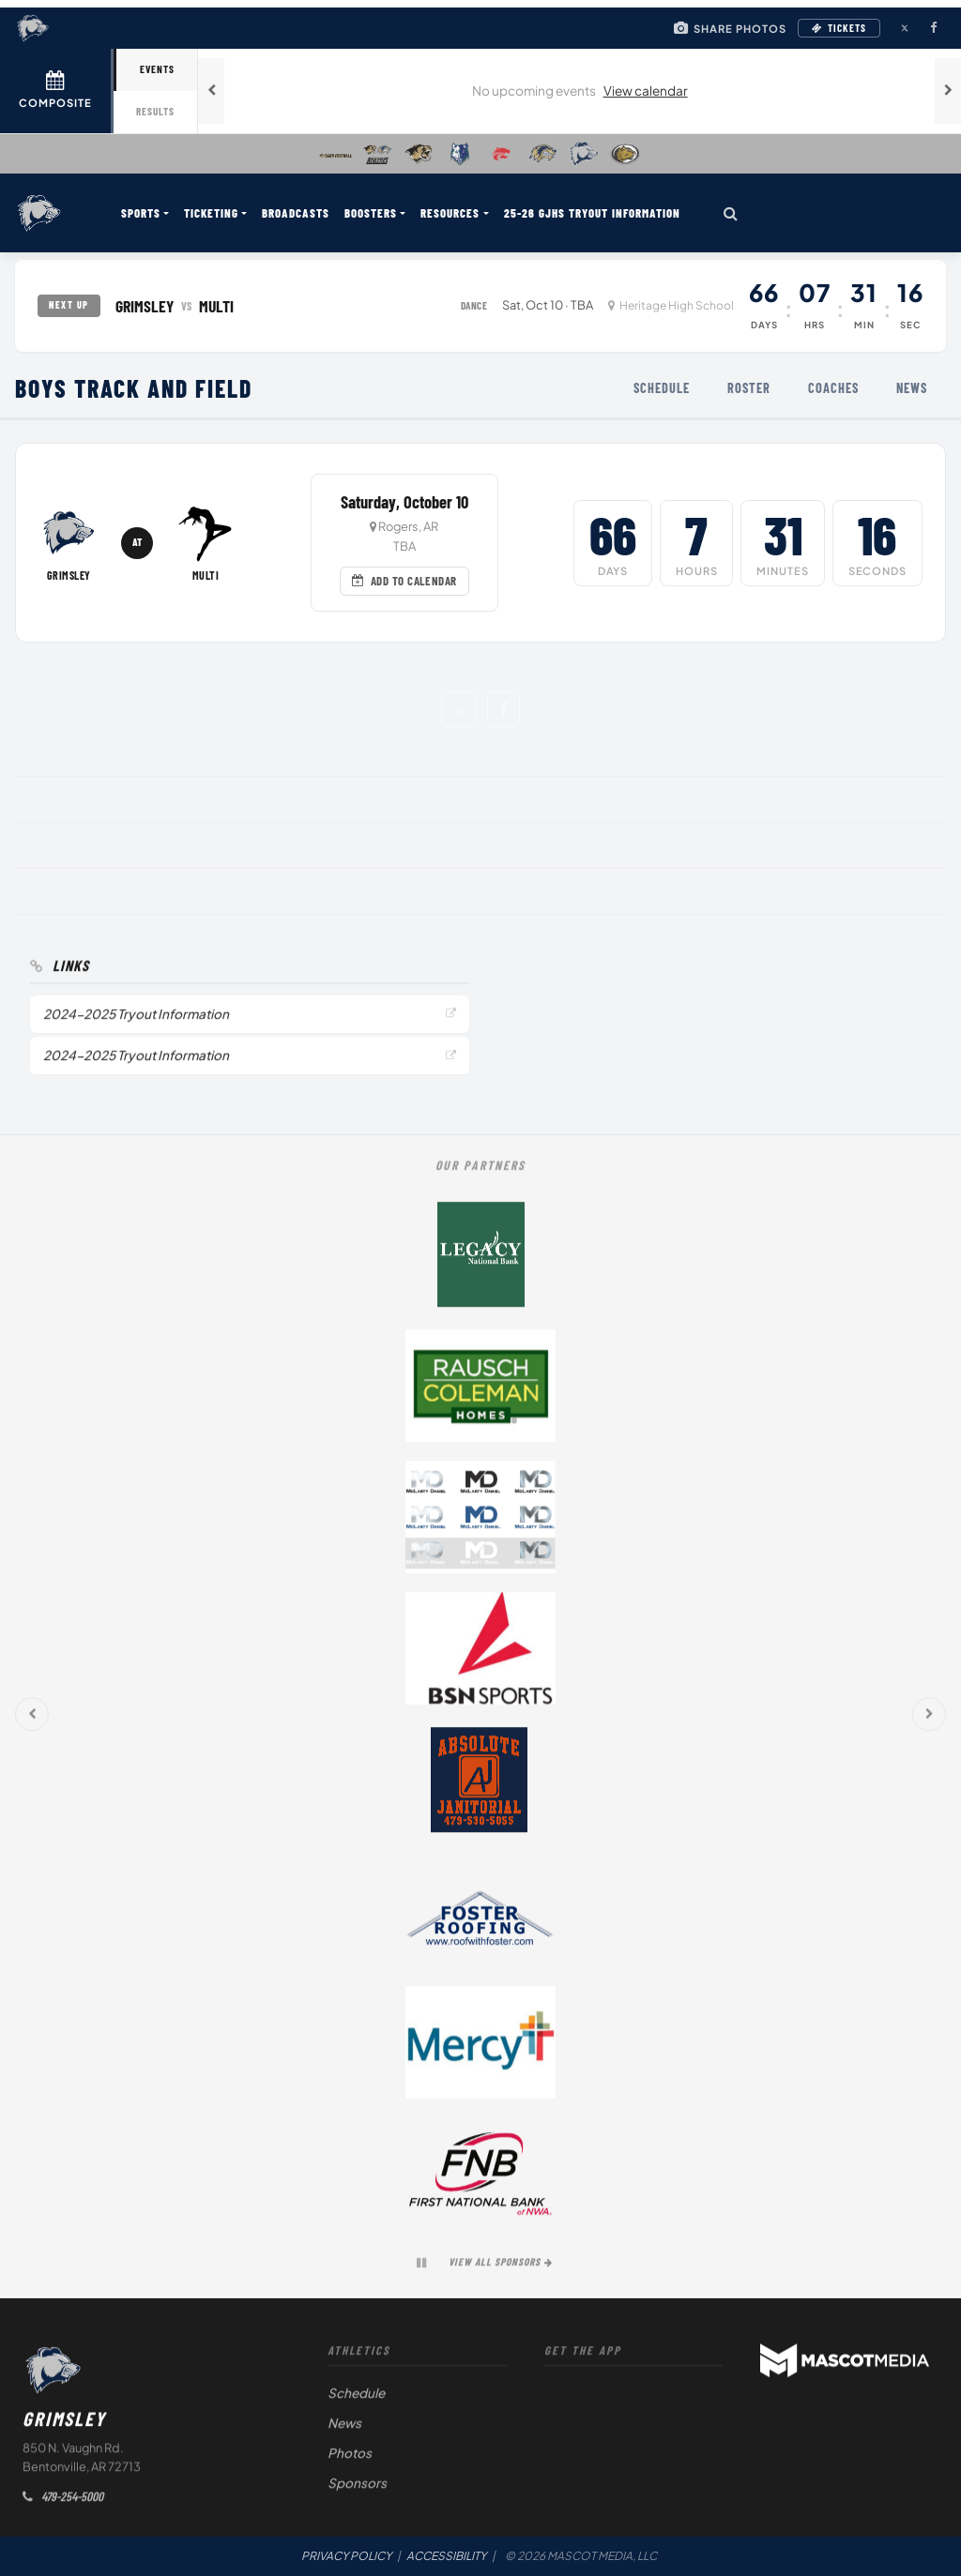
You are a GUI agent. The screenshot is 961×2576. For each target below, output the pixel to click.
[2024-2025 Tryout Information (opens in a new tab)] (249, 1019)
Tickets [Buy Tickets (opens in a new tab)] (839, 28)
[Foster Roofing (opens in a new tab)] (480, 1916)
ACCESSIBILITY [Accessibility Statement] (446, 2556)
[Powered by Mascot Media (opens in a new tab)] (844, 2366)
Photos (350, 2458)
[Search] (730, 213)
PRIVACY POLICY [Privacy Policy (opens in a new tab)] (346, 2556)
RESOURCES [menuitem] (450, 212)
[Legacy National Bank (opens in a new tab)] (480, 1260)
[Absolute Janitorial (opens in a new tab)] (480, 1785)
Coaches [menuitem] (833, 388)
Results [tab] (155, 111)
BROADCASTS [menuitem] (295, 212)
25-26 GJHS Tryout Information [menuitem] (592, 212)
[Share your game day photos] (730, 28)
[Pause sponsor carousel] (421, 2268)
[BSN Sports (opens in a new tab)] (480, 1654)
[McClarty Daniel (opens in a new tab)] (480, 1522)
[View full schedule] (57, 91)
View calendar (645, 90)
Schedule (356, 2398)
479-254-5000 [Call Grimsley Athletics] (63, 2501)
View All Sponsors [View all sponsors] (501, 2267)
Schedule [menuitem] (661, 388)
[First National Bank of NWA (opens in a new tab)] (480, 2179)
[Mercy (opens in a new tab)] (480, 2048)
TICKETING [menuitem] (211, 212)
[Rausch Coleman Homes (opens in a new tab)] (480, 1391)
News (344, 2428)
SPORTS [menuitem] (140, 212)
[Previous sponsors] (32, 1719)
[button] (458, 709)
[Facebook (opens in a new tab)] (933, 28)
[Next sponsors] (929, 1719)
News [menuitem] (911, 388)
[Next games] (948, 91)
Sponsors (357, 2488)
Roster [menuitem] (748, 388)
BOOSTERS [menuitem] (370, 212)
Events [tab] (157, 69)
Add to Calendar (404, 580)
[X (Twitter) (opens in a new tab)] (905, 28)
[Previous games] (211, 91)
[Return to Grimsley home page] (39, 213)
